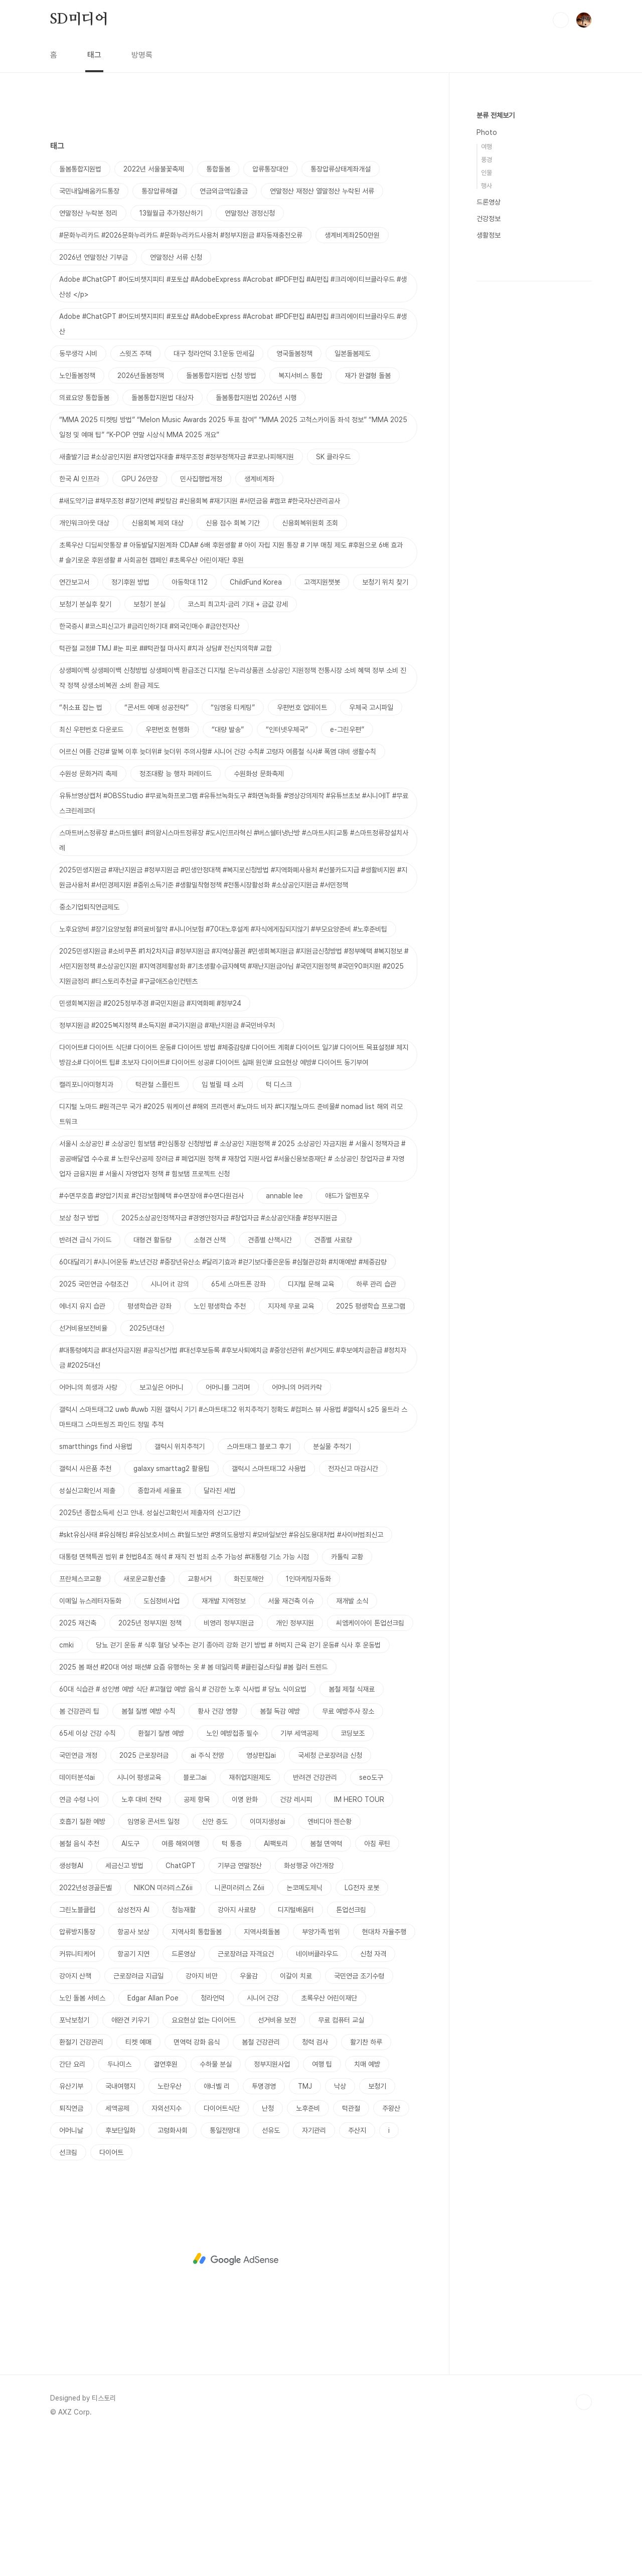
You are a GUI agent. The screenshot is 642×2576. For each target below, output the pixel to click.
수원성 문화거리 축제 (88, 914)
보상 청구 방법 (79, 1358)
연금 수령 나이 (79, 1940)
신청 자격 (373, 2094)
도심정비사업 (161, 1741)
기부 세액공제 (299, 1874)
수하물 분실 (216, 2204)
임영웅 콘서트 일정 (153, 1962)
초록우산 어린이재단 (329, 2138)
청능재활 (184, 2050)
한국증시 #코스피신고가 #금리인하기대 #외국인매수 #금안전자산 (149, 767)
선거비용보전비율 (83, 1468)
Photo (486, 132)
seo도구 (371, 1918)
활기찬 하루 (366, 2182)
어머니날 (71, 2271)
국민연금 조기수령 (359, 2116)
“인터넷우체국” (287, 870)
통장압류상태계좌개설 (340, 309)
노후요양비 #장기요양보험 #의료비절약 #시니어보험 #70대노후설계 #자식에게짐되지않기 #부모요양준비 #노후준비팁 (223, 1069)
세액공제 (117, 2249)
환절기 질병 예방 (161, 1874)
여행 (486, 146)
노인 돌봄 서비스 (82, 2138)
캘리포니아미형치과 (86, 1225)
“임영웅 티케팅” (233, 848)
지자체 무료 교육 (291, 1446)
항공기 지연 (133, 2094)
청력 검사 (315, 2182)
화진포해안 (249, 1719)
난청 (268, 2249)
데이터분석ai (77, 1918)
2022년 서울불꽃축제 (153, 309)
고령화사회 (172, 2271)
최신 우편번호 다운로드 (91, 870)
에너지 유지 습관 (82, 1446)
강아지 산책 (75, 2116)
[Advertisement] (235, 194)
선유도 (271, 2271)
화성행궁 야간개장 (309, 2006)
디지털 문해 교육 (311, 1424)
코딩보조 (353, 1874)
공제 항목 (197, 1940)
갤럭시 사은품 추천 (85, 1609)
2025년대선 (147, 1468)
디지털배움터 (296, 2050)
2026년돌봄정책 (140, 516)
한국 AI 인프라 (79, 619)
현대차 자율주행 (384, 2072)
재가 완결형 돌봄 (368, 516)
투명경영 (264, 2227)
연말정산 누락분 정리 (88, 353)
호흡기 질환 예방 (82, 1962)
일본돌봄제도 (353, 494)
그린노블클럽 (77, 2050)
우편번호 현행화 (167, 870)
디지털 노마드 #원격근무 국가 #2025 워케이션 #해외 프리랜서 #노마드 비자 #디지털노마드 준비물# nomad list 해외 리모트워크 (231, 1254)
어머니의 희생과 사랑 (88, 1528)
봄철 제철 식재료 (352, 1829)
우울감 (249, 2116)
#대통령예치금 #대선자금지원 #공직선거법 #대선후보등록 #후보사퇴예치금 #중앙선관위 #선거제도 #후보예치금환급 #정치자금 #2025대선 (232, 1498)
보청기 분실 (149, 745)
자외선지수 (166, 2249)
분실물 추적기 (332, 1587)
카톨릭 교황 (347, 1697)
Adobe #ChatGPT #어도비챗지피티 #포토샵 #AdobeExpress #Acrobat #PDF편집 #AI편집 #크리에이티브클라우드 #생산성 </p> (233, 427)
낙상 (340, 2227)
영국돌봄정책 (294, 494)
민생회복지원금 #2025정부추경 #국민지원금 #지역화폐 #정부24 (150, 1144)
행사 (486, 186)
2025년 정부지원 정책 (150, 1763)
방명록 (141, 55)
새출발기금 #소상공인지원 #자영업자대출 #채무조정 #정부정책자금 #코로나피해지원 (176, 597)
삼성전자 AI (133, 2050)
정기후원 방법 (130, 722)
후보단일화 (120, 2271)
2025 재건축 (77, 1763)
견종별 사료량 (333, 1380)
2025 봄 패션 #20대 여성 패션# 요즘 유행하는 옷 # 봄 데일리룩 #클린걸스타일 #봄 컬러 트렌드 (193, 1807)
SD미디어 (79, 20)
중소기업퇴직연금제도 (89, 1047)
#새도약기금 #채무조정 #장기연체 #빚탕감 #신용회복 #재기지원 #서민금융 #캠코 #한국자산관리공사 (199, 641)
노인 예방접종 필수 (232, 1874)
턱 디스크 (279, 1225)
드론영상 (184, 2094)
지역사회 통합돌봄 (197, 2072)
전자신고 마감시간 (353, 1609)
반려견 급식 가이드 (85, 1380)
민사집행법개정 (201, 619)
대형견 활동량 (152, 1380)
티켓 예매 (138, 2182)
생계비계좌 (259, 619)
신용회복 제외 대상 (157, 663)
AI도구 (130, 1984)
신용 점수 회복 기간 (233, 663)
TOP (584, 2542)
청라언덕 (213, 2138)
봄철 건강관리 (261, 2182)
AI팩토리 (276, 1984)
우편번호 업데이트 (302, 848)
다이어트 (111, 2293)
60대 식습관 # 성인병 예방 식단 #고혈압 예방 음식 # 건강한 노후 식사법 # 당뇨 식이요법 (182, 1829)
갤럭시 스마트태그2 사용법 (269, 1609)
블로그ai (195, 1918)
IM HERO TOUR (359, 1940)
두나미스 (119, 2204)
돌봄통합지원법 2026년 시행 (256, 538)
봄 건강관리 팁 (79, 1852)
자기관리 (314, 2271)
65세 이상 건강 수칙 (87, 1874)
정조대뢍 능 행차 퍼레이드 (175, 914)
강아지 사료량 (237, 2050)
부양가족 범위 (321, 2072)
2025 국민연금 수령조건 (93, 1424)
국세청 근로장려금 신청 (330, 1896)
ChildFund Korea (256, 722)
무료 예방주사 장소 (348, 1852)
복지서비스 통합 (300, 516)
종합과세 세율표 (159, 1631)
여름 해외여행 (181, 1984)
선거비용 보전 (277, 2160)
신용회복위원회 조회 (310, 663)
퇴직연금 (71, 2249)
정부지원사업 (272, 2204)
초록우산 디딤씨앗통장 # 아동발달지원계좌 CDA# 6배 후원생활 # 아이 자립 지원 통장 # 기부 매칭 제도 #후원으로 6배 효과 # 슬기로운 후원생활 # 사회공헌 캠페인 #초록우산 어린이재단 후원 (231, 692)
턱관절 (351, 2249)
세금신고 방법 (124, 2006)
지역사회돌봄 (262, 2072)
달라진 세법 (220, 1631)
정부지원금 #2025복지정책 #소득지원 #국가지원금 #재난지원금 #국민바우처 (167, 1166)
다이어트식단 (222, 2249)
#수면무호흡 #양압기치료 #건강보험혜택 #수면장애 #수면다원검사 (151, 1336)
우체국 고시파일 (371, 848)
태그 (94, 55)
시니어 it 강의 (169, 1424)
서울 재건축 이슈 (291, 1741)
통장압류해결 (159, 331)
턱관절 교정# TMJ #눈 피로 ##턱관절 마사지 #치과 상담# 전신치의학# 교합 (165, 789)
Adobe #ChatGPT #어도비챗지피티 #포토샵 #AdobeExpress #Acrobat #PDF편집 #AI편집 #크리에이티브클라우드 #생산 (233, 464)
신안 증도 (215, 1962)
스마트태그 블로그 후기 (259, 1587)
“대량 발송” (228, 870)
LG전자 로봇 (362, 2028)
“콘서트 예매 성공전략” (156, 848)
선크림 (68, 2293)
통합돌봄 (218, 309)
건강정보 (488, 219)
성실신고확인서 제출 (87, 1631)
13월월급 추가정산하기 (171, 353)
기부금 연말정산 (240, 2006)
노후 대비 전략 (141, 1940)
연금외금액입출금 (224, 331)
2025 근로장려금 (144, 1896)
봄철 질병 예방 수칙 (148, 1852)
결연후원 (165, 2204)
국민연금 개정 (78, 1896)
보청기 (377, 2227)
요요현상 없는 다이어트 (204, 2160)
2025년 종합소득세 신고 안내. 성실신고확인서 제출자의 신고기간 (150, 1653)
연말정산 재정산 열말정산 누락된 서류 (322, 331)
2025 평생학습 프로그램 (370, 1446)
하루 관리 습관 (376, 1424)
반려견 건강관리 (315, 1918)
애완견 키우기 (130, 2160)
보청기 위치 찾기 (385, 722)
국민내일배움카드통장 (89, 331)
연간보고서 (74, 722)
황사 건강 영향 (218, 1852)
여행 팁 (322, 2204)
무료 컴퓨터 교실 (341, 2160)
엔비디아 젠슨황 (329, 1962)
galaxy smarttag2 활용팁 (171, 1609)
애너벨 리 (217, 2227)
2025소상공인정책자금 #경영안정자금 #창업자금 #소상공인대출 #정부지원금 (229, 1358)
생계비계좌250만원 (352, 376)
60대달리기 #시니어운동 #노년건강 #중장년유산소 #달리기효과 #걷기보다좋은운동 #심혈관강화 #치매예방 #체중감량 (223, 1402)
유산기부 (71, 2227)
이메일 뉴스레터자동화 (90, 1741)
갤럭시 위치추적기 (179, 1587)
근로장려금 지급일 (138, 2116)
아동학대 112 (190, 722)
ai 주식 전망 (207, 1896)
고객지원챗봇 (322, 722)
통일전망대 (225, 2271)
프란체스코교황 (80, 1719)
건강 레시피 (296, 1940)
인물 (486, 172)
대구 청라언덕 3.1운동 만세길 (214, 494)
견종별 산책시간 (270, 1380)
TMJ (305, 2227)
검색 (560, 20)
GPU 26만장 (139, 619)
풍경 (486, 159)
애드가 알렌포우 (347, 1336)
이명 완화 (245, 1940)
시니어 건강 (263, 2138)
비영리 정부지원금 (229, 1763)
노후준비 (308, 2249)
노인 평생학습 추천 (220, 1446)
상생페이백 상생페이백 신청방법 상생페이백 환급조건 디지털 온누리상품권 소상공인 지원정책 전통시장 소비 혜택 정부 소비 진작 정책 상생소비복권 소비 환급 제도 (232, 818)
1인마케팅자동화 (308, 1719)
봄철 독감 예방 (280, 1852)
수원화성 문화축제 (259, 914)
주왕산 (391, 2249)
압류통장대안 (270, 309)
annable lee (284, 1336)
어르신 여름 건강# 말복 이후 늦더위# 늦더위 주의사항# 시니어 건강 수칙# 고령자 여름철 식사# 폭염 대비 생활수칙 (217, 892)
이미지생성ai (267, 1962)
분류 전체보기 (495, 115)
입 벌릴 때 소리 (223, 1225)
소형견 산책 (210, 1380)
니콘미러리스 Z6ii (239, 2028)
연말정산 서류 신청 (176, 398)
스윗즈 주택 (135, 494)
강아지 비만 (202, 2116)
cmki (66, 1785)
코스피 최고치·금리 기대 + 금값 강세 (238, 745)
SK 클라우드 (333, 597)
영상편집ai (261, 1896)
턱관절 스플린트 (157, 1225)
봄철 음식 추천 (79, 1984)
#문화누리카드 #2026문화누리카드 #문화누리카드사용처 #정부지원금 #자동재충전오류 (180, 376)
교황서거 (200, 1719)
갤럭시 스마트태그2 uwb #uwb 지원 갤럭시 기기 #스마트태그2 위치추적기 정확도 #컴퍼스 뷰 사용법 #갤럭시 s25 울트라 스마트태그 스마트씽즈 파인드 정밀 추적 (233, 1557)
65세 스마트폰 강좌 (238, 1424)
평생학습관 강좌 (149, 1446)
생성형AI (71, 2006)
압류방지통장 (77, 2072)
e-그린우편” (347, 870)
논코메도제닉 (304, 2028)
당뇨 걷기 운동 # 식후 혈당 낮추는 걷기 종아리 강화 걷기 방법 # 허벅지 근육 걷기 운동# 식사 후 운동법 (238, 1785)
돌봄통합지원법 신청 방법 (221, 516)
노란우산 (169, 2227)
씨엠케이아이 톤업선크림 (370, 1763)
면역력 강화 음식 (197, 2182)
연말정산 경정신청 (250, 353)
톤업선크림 (351, 2050)
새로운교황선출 (144, 1719)
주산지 (357, 2271)
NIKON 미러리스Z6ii (163, 2028)
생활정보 (488, 235)
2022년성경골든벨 (85, 2028)
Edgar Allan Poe (153, 2138)
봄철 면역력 (326, 1984)
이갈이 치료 (296, 2116)
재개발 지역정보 (224, 1741)
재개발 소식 (352, 1741)
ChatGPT (181, 2006)
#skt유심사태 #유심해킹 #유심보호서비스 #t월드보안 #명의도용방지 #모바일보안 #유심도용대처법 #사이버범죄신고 (221, 1675)
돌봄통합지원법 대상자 (162, 538)
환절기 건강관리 (81, 2182)
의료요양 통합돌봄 (84, 538)
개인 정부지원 (295, 1763)
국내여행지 (120, 2227)
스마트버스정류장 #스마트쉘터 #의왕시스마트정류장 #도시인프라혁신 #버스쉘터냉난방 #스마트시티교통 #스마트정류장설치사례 (233, 980)
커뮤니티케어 (77, 2094)
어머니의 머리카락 (297, 1528)
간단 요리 (72, 2204)
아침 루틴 (377, 1984)
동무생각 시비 (78, 494)
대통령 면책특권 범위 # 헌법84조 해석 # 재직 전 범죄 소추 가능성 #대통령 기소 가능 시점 (184, 1697)
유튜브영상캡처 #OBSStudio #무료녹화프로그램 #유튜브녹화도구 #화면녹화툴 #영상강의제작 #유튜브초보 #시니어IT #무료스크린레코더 (233, 943)
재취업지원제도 (250, 1918)
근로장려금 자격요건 (246, 2094)
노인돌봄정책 (77, 516)
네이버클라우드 (317, 2094)
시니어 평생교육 (139, 1918)
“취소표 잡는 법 (80, 848)
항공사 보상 (133, 2072)
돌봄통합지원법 (80, 309)
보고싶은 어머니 (161, 1528)
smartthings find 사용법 (95, 1587)
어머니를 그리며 (228, 1528)
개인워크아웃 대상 (84, 663)
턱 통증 (232, 1984)
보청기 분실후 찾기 (85, 745)
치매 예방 (367, 2204)
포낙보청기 (74, 2160)
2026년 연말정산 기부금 (93, 398)
